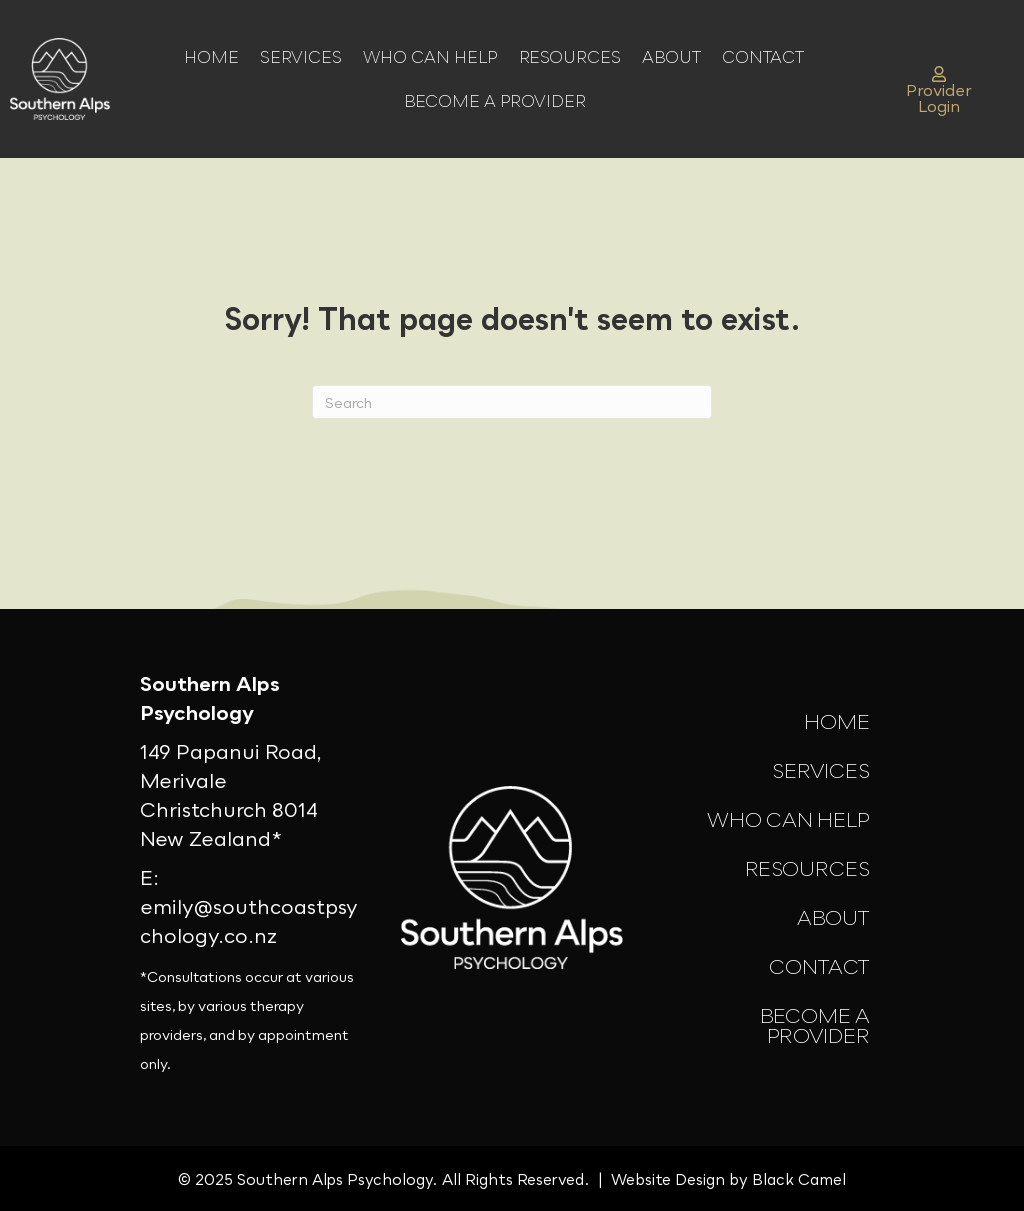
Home (211, 57)
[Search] (512, 402)
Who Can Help (430, 57)
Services (301, 57)
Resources (570, 57)
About (671, 57)
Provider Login (939, 91)
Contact (763, 57)
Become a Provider (495, 101)
